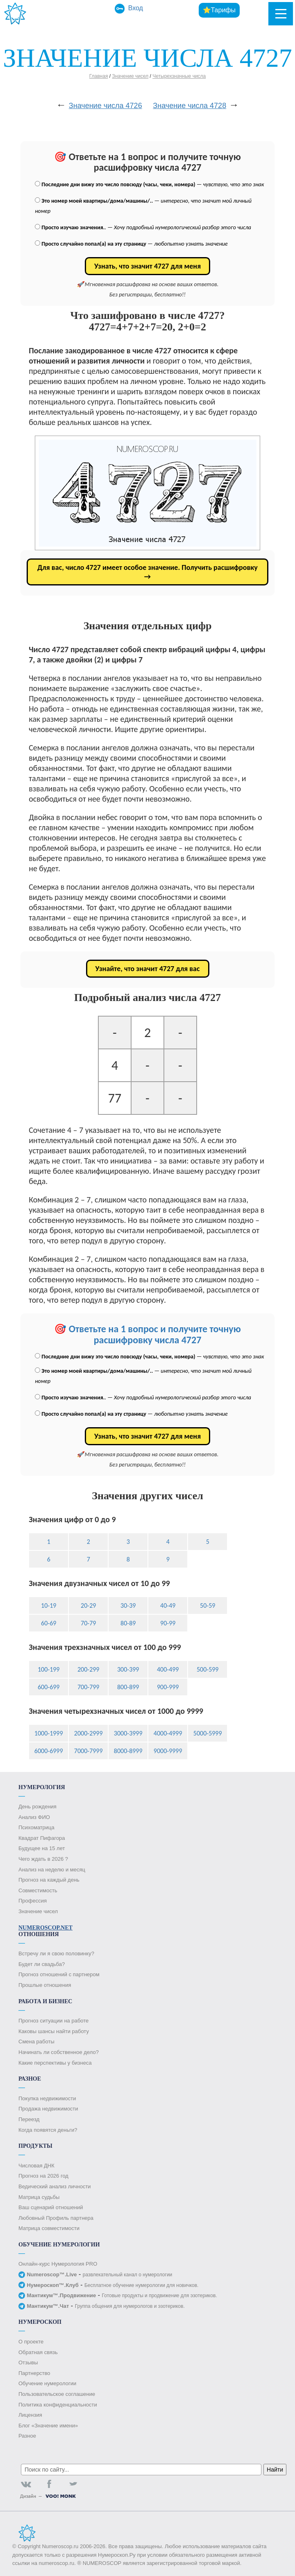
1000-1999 (48, 1733)
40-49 (167, 1605)
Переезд (28, 2119)
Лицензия (30, 2415)
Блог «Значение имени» (48, 2425)
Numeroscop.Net (45, 1928)
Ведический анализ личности (54, 2186)
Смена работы (36, 2041)
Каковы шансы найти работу (53, 2031)
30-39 (128, 1605)
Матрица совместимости (48, 2228)
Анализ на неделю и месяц (51, 1869)
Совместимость (37, 1890)
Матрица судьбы (38, 2197)
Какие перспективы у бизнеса (55, 2063)
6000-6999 (48, 1751)
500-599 (208, 1669)
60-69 (48, 1623)
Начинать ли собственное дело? (58, 2052)
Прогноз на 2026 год (43, 2176)
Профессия (32, 1901)
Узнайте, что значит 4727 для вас (147, 968)
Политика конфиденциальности (57, 2405)
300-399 (128, 1669)
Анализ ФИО (34, 1817)
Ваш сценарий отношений (50, 2207)
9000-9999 (168, 1751)
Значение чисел (130, 76)
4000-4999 (168, 1733)
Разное (27, 2436)
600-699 (49, 1687)
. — (143, 227)
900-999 (168, 1687)
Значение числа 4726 (105, 106)
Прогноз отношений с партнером (59, 1974)
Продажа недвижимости (48, 2109)
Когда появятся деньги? (47, 2130)
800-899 (128, 1687)
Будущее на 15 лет (41, 1848)
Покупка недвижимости (47, 2098)
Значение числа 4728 (189, 106)
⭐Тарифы (219, 10)
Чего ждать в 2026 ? (43, 1859)
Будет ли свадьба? (41, 1964)
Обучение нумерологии (47, 2383)
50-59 (207, 1605)
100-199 (49, 1669)
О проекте (30, 2342)
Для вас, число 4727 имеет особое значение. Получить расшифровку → (147, 572)
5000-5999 (207, 1733)
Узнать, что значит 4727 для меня (147, 266)
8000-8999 (128, 1751)
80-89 (128, 1623)
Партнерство (34, 2373)
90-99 (167, 1623)
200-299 (88, 1669)
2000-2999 (88, 1733)
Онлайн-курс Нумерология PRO (57, 2264)
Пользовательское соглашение (56, 2394)
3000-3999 (128, 1733)
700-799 (88, 1687)
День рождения (37, 1806)
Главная (98, 76)
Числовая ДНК (36, 2165)
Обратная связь (38, 2352)
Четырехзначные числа (179, 76)
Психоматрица (36, 1827)
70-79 (88, 1623)
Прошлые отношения (44, 1985)
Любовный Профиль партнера (55, 2218)
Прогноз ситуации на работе (53, 2021)
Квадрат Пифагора (41, 1838)
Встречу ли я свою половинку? (56, 1953)
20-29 (88, 1605)
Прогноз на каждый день (48, 1880)
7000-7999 (88, 1751)
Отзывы (28, 2362)
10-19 (48, 1605)
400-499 (168, 1669)
